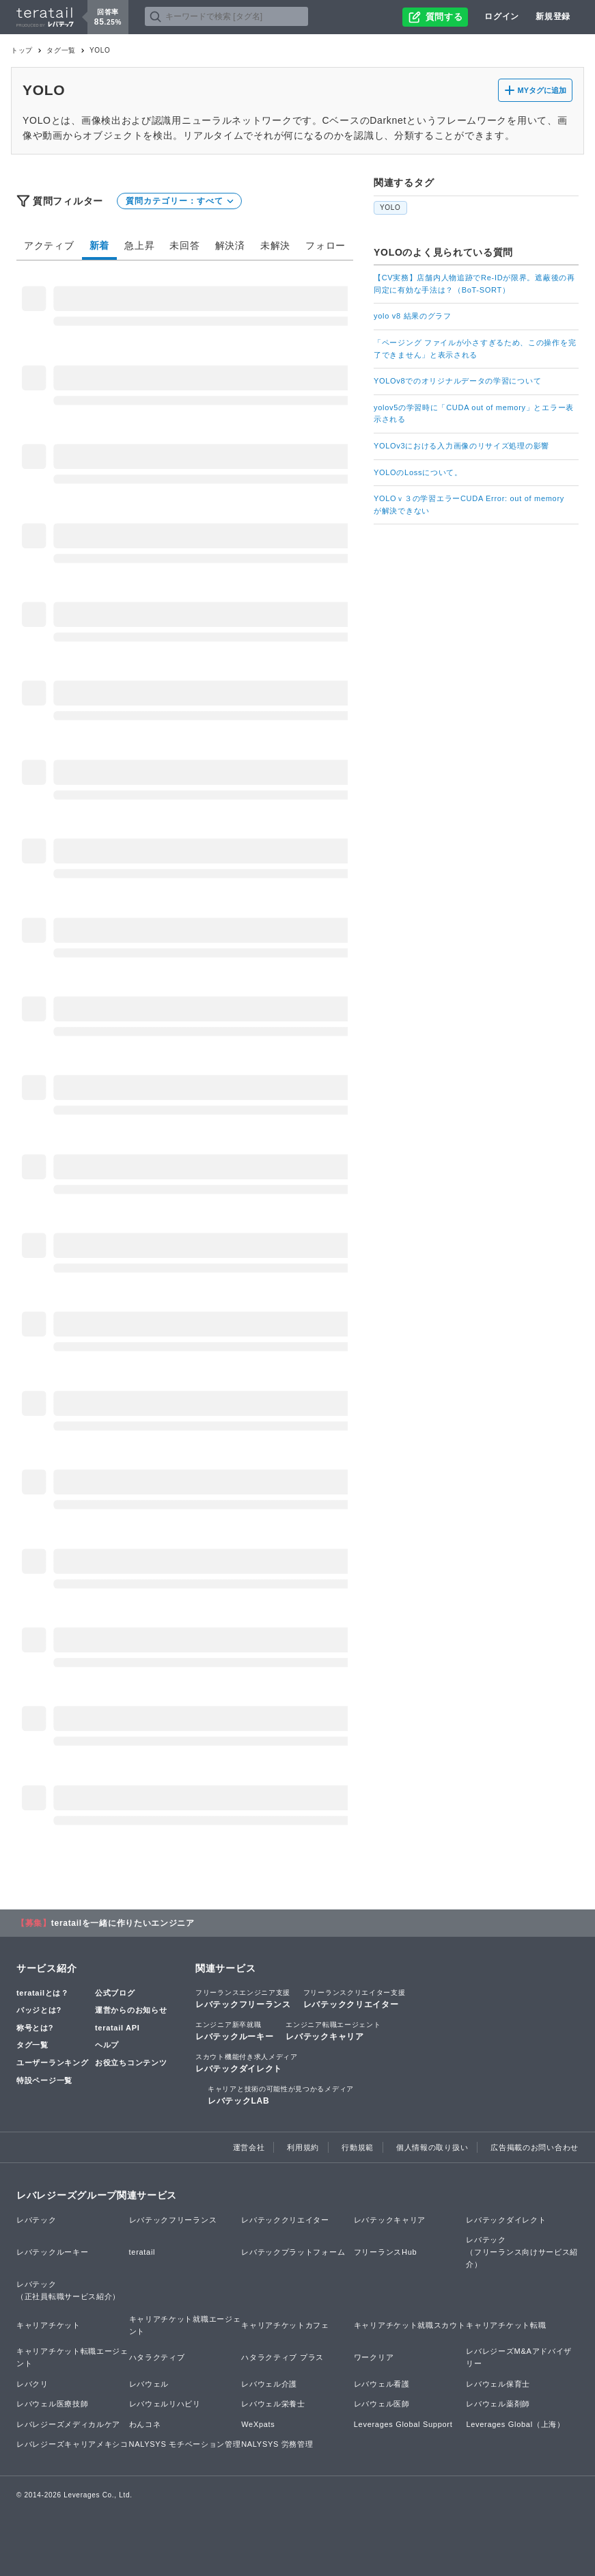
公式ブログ (115, 1993)
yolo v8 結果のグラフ (413, 316)
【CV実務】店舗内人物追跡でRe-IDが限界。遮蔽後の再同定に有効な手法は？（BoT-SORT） (474, 283)
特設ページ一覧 (44, 2080)
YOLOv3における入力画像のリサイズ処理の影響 (461, 446)
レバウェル (149, 2384)
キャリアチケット (48, 2325)
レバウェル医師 (382, 2404)
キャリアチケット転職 (506, 2325)
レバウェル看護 (382, 2384)
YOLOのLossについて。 (418, 472)
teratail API (117, 2028)
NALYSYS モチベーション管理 (185, 2444)
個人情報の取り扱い (432, 2147)
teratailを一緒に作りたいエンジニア (123, 1923)
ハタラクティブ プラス (282, 2357)
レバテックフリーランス (243, 1998)
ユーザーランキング (52, 2062)
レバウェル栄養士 (273, 2404)
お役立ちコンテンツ (131, 2062)
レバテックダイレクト (246, 2063)
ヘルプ (107, 2045)
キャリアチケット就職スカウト (410, 2325)
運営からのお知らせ (131, 2010)
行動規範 (358, 2147)
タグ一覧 (61, 50)
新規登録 (553, 16)
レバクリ (32, 2384)
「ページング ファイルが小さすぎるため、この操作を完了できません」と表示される (475, 348)
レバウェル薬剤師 (498, 2404)
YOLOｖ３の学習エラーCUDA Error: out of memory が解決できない (473, 504)
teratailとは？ (42, 1993)
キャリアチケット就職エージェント (185, 2325)
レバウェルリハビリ (165, 2404)
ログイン (501, 16)
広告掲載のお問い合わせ (534, 2147)
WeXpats (258, 2424)
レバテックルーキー (234, 2030)
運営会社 (249, 2147)
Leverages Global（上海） (515, 2424)
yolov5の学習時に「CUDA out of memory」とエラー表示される (474, 413)
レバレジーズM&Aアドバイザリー (519, 2357)
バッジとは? (38, 2010)
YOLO (390, 207)
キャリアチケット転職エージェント (72, 2357)
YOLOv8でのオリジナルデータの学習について (457, 381)
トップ (22, 50)
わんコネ (145, 2424)
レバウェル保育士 (498, 2384)
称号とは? (34, 2028)
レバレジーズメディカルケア (68, 2424)
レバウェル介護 (269, 2384)
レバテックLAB (281, 2095)
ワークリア (374, 2357)
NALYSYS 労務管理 (277, 2444)
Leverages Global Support (403, 2424)
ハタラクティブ (157, 2357)
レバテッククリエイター (354, 1998)
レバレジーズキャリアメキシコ (72, 2444)
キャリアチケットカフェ (285, 2325)
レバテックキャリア (333, 2030)
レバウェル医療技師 (52, 2404)
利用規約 (303, 2147)
